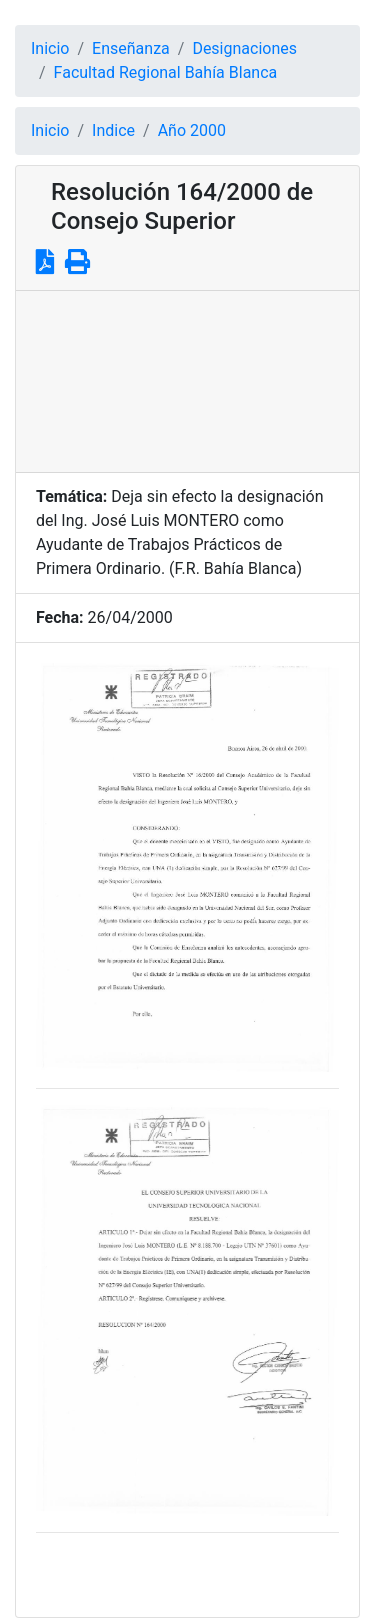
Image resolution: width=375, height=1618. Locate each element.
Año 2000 (192, 130)
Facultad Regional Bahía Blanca (166, 72)
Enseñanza (131, 48)
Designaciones (244, 48)
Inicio (50, 48)
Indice (113, 130)
